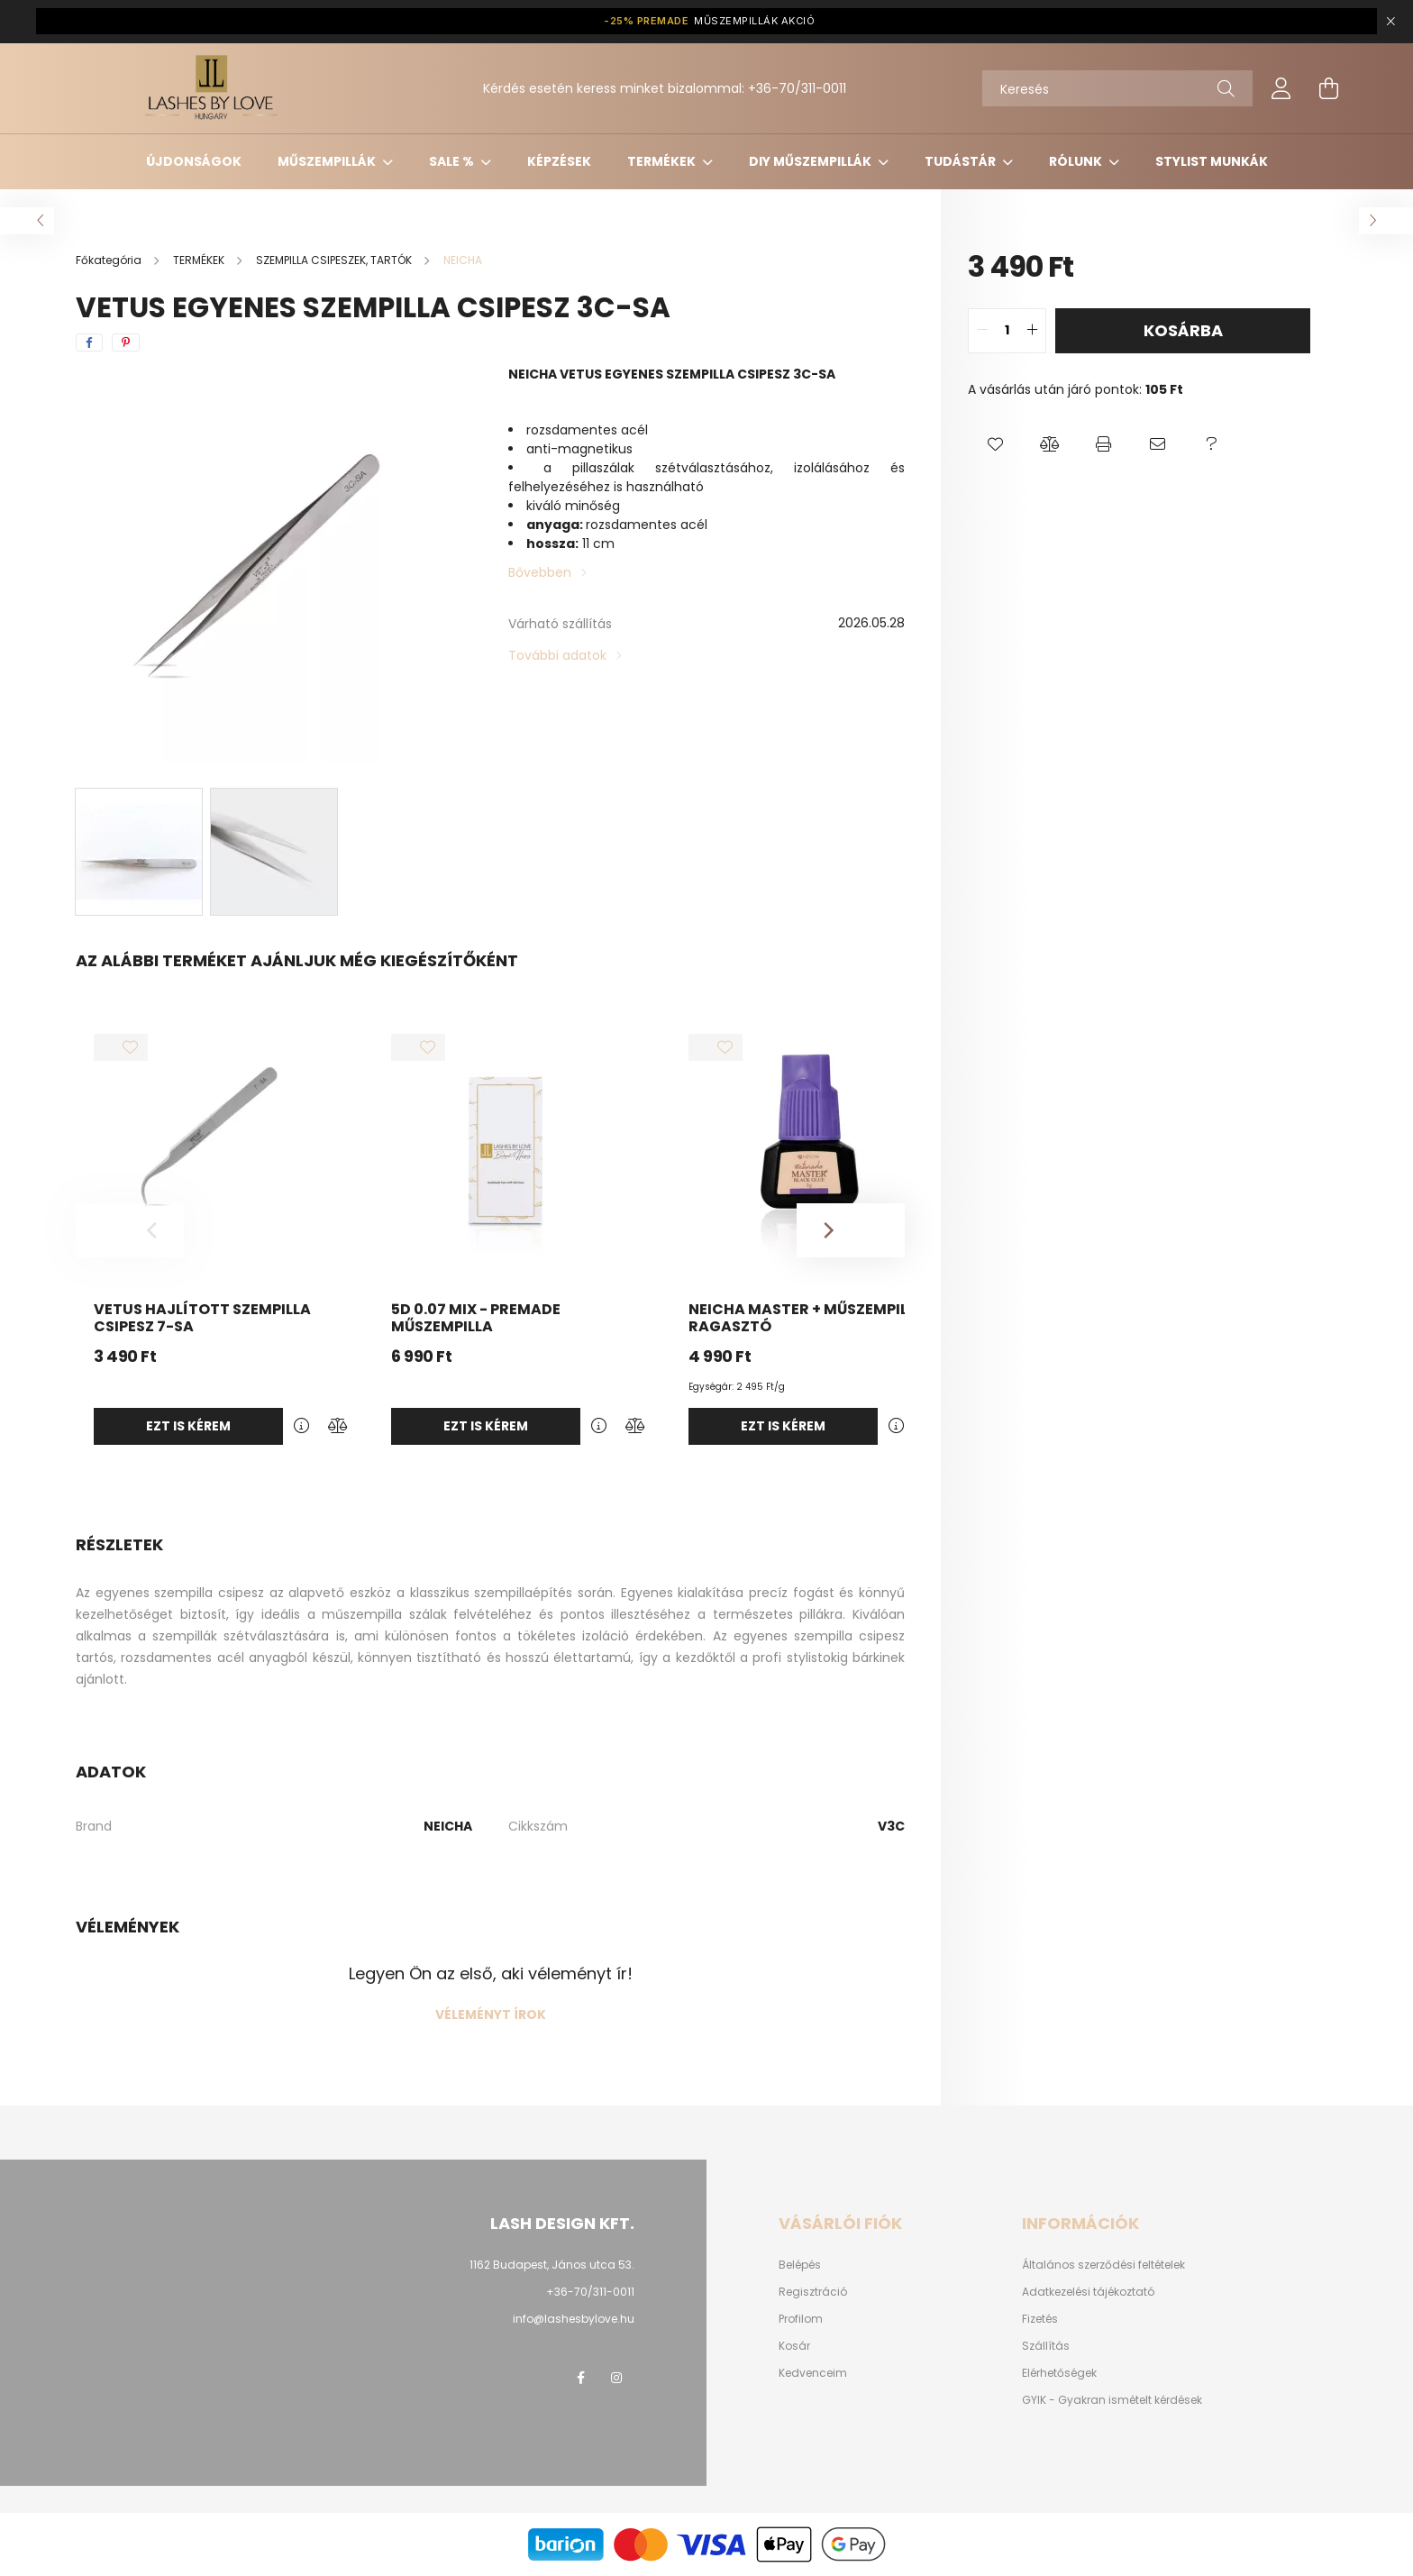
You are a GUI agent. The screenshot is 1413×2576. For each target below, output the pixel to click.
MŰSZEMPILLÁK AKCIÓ (709, 21)
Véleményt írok (490, 2014)
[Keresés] (1117, 88)
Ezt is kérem (188, 1426)
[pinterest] (126, 342)
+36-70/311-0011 (797, 88)
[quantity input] (1007, 330)
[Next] (851, 1230)
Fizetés (1040, 2319)
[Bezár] (1390, 21)
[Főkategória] (110, 260)
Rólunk (1077, 161)
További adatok (557, 655)
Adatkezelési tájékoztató (1088, 2292)
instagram (616, 2378)
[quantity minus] (982, 330)
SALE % (453, 161)
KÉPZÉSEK (559, 161)
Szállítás (1046, 2346)
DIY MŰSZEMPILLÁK (811, 161)
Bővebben (539, 572)
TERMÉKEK (662, 161)
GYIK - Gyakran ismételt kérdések (1112, 2400)
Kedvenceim (813, 2373)
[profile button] (1281, 88)
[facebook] (89, 342)
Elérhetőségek (1059, 2373)
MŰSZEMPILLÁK (328, 161)
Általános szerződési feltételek (1103, 2265)
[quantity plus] (1031, 330)
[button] (995, 444)
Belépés (800, 2265)
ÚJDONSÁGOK (194, 161)
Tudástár (961, 161)
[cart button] (1328, 88)
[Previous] (130, 1230)
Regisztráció (813, 2292)
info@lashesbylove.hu (573, 2318)
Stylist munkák (1211, 161)
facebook (580, 2378)
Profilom (801, 2319)
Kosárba (1183, 330)
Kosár (794, 2346)
